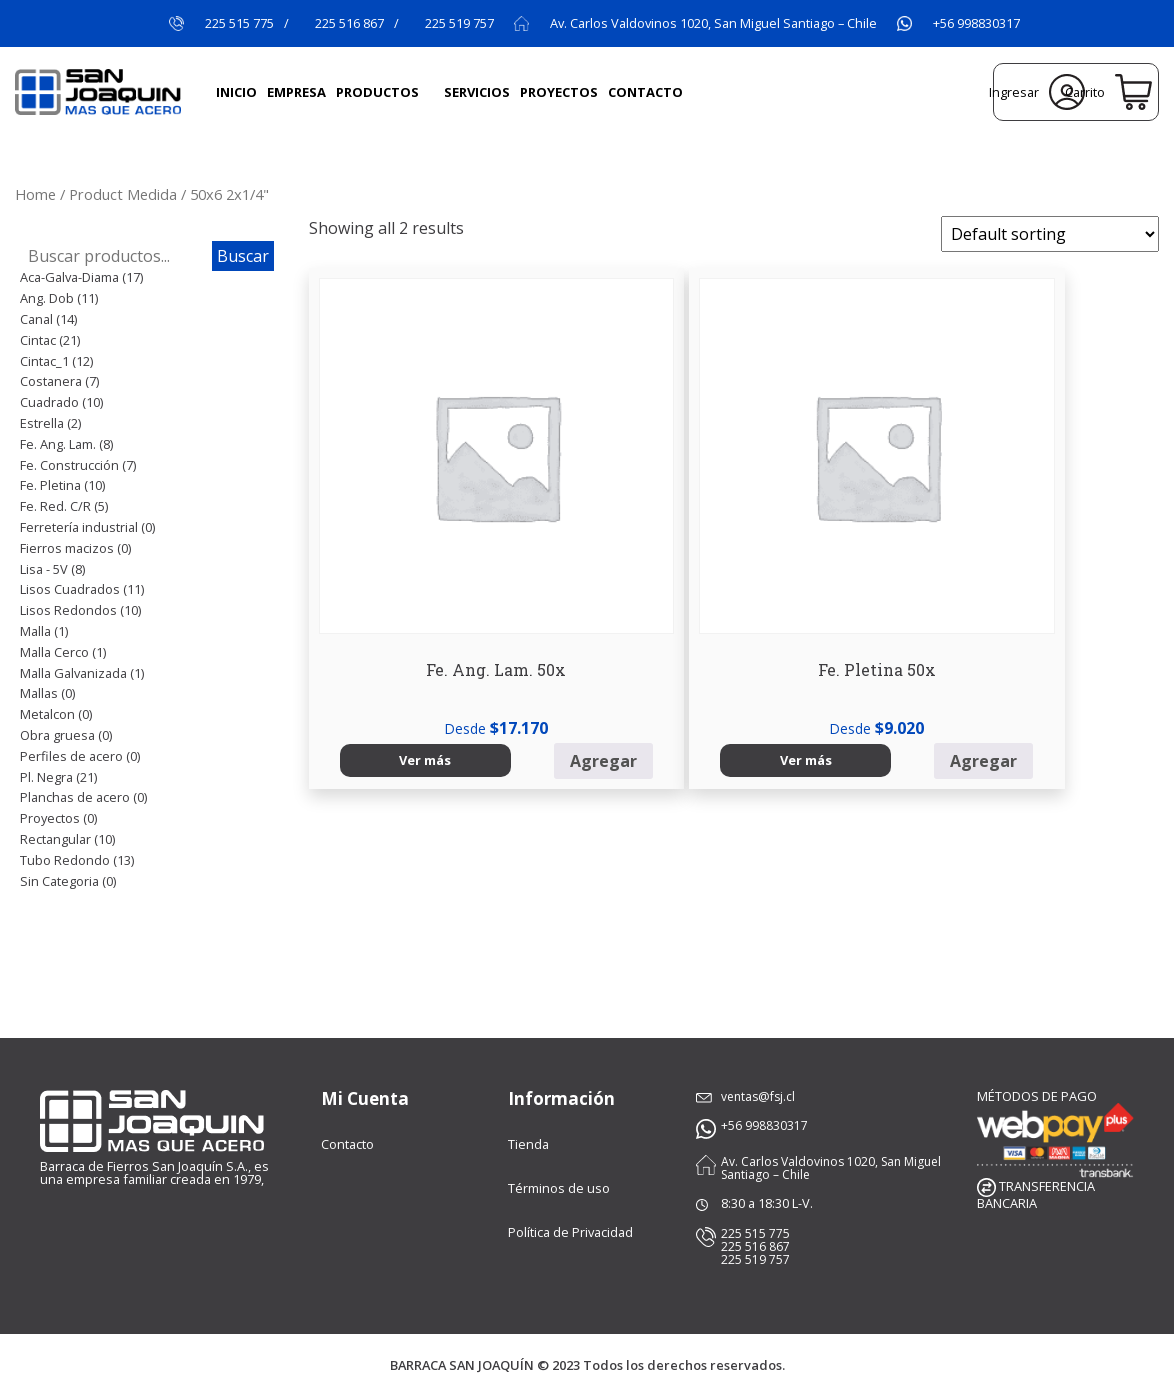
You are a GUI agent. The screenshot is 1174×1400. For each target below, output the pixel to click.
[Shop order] (1050, 234)
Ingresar (1036, 92)
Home (35, 194)
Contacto (347, 1144)
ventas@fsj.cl (756, 1096)
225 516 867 (349, 23)
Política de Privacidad (570, 1232)
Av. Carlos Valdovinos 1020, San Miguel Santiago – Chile (713, 23)
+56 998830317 (976, 23)
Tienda (528, 1144)
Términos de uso (559, 1188)
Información (561, 1098)
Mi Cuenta (365, 1098)
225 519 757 (459, 23)
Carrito (1108, 92)
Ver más (352, 619)
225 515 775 (239, 23)
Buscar (243, 256)
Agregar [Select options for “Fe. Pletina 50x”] (656, 620)
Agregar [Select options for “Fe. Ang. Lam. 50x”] (436, 620)
